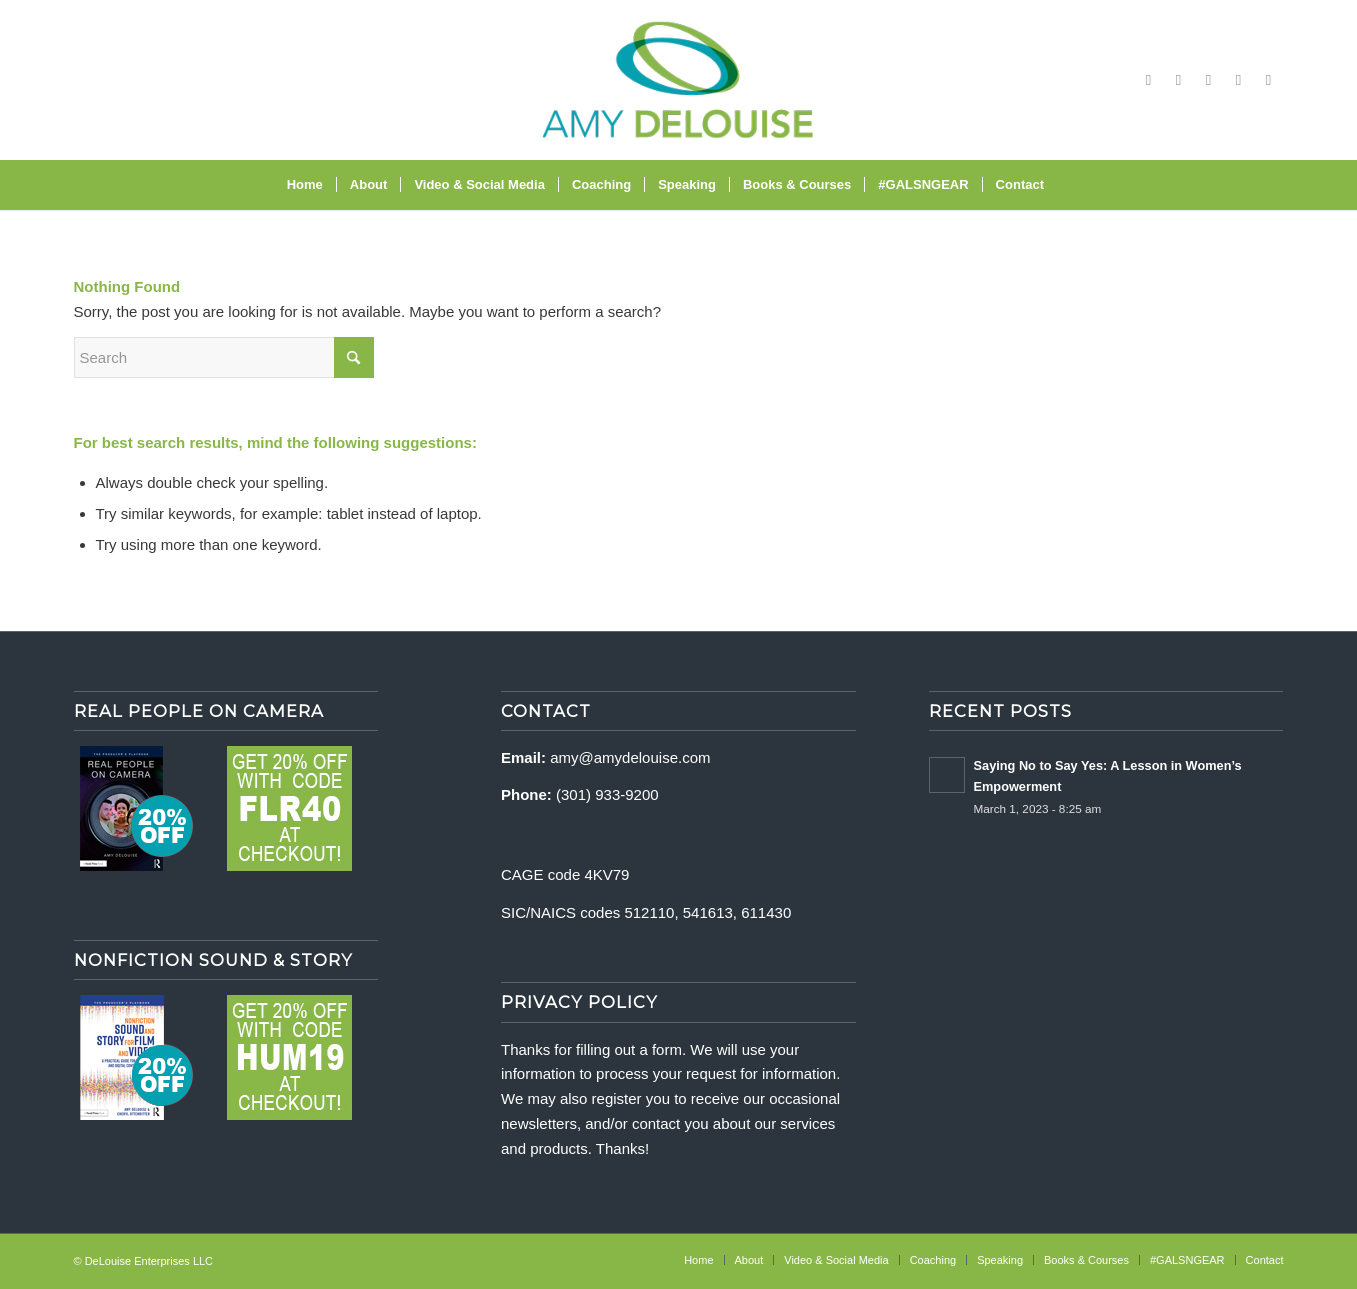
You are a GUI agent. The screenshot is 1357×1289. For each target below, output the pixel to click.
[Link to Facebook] (1149, 80)
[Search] (1070, 185)
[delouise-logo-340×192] (678, 80)
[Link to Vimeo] (1209, 80)
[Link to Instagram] (1179, 80)
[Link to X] (1239, 80)
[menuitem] (305, 185)
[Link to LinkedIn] (1269, 80)
